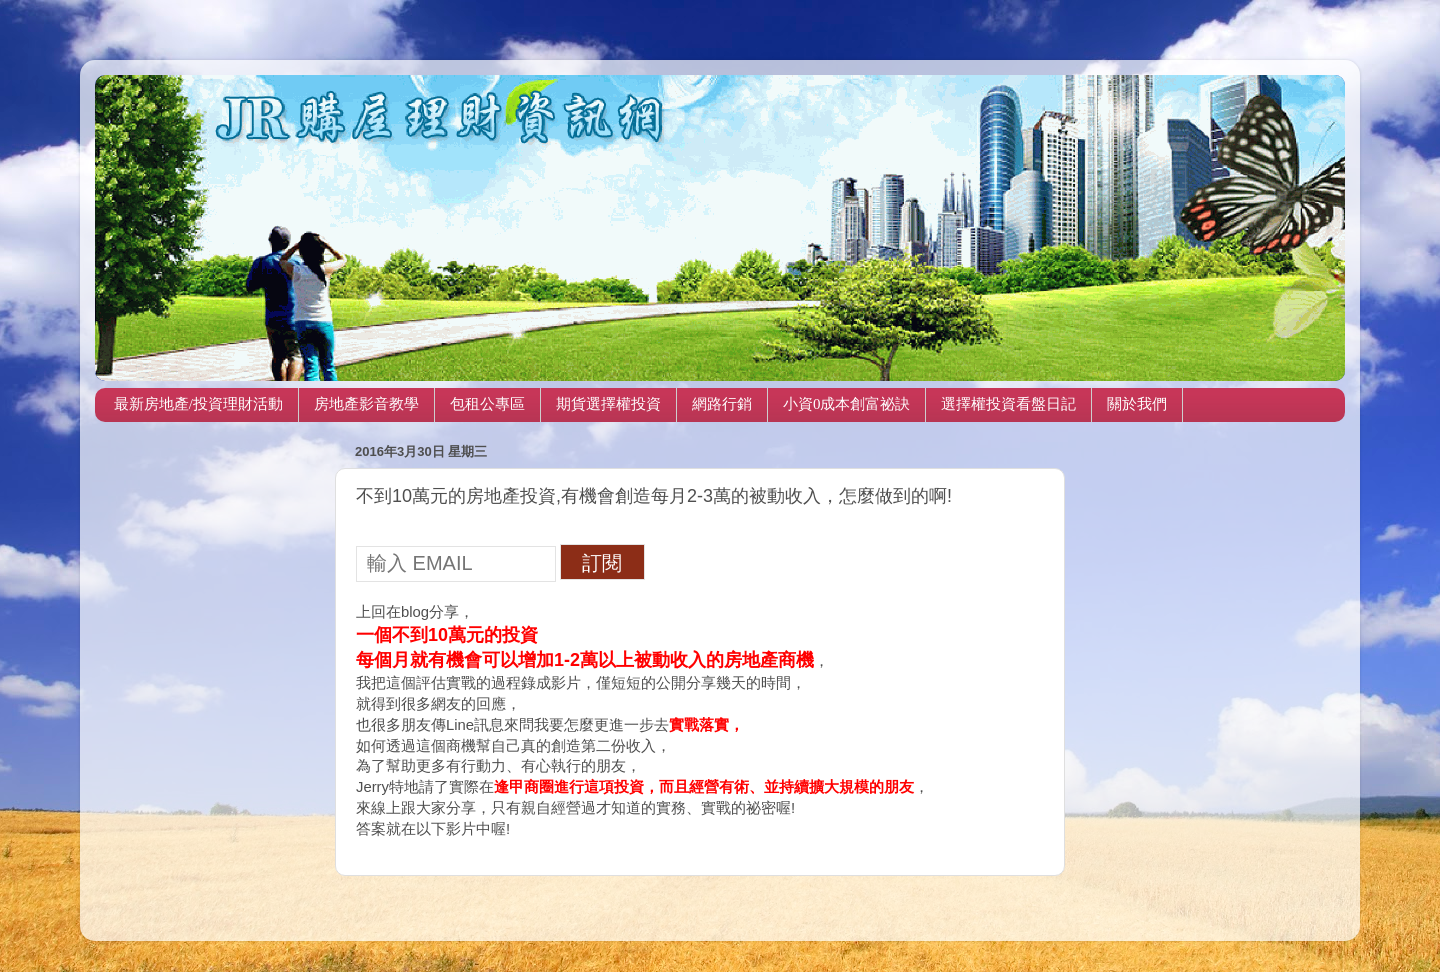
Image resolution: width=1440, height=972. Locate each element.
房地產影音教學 (366, 404)
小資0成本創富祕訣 (847, 404)
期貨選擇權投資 (608, 404)
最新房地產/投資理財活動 (198, 404)
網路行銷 (722, 404)
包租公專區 (487, 404)
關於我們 (1137, 404)
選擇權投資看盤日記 (1008, 404)
